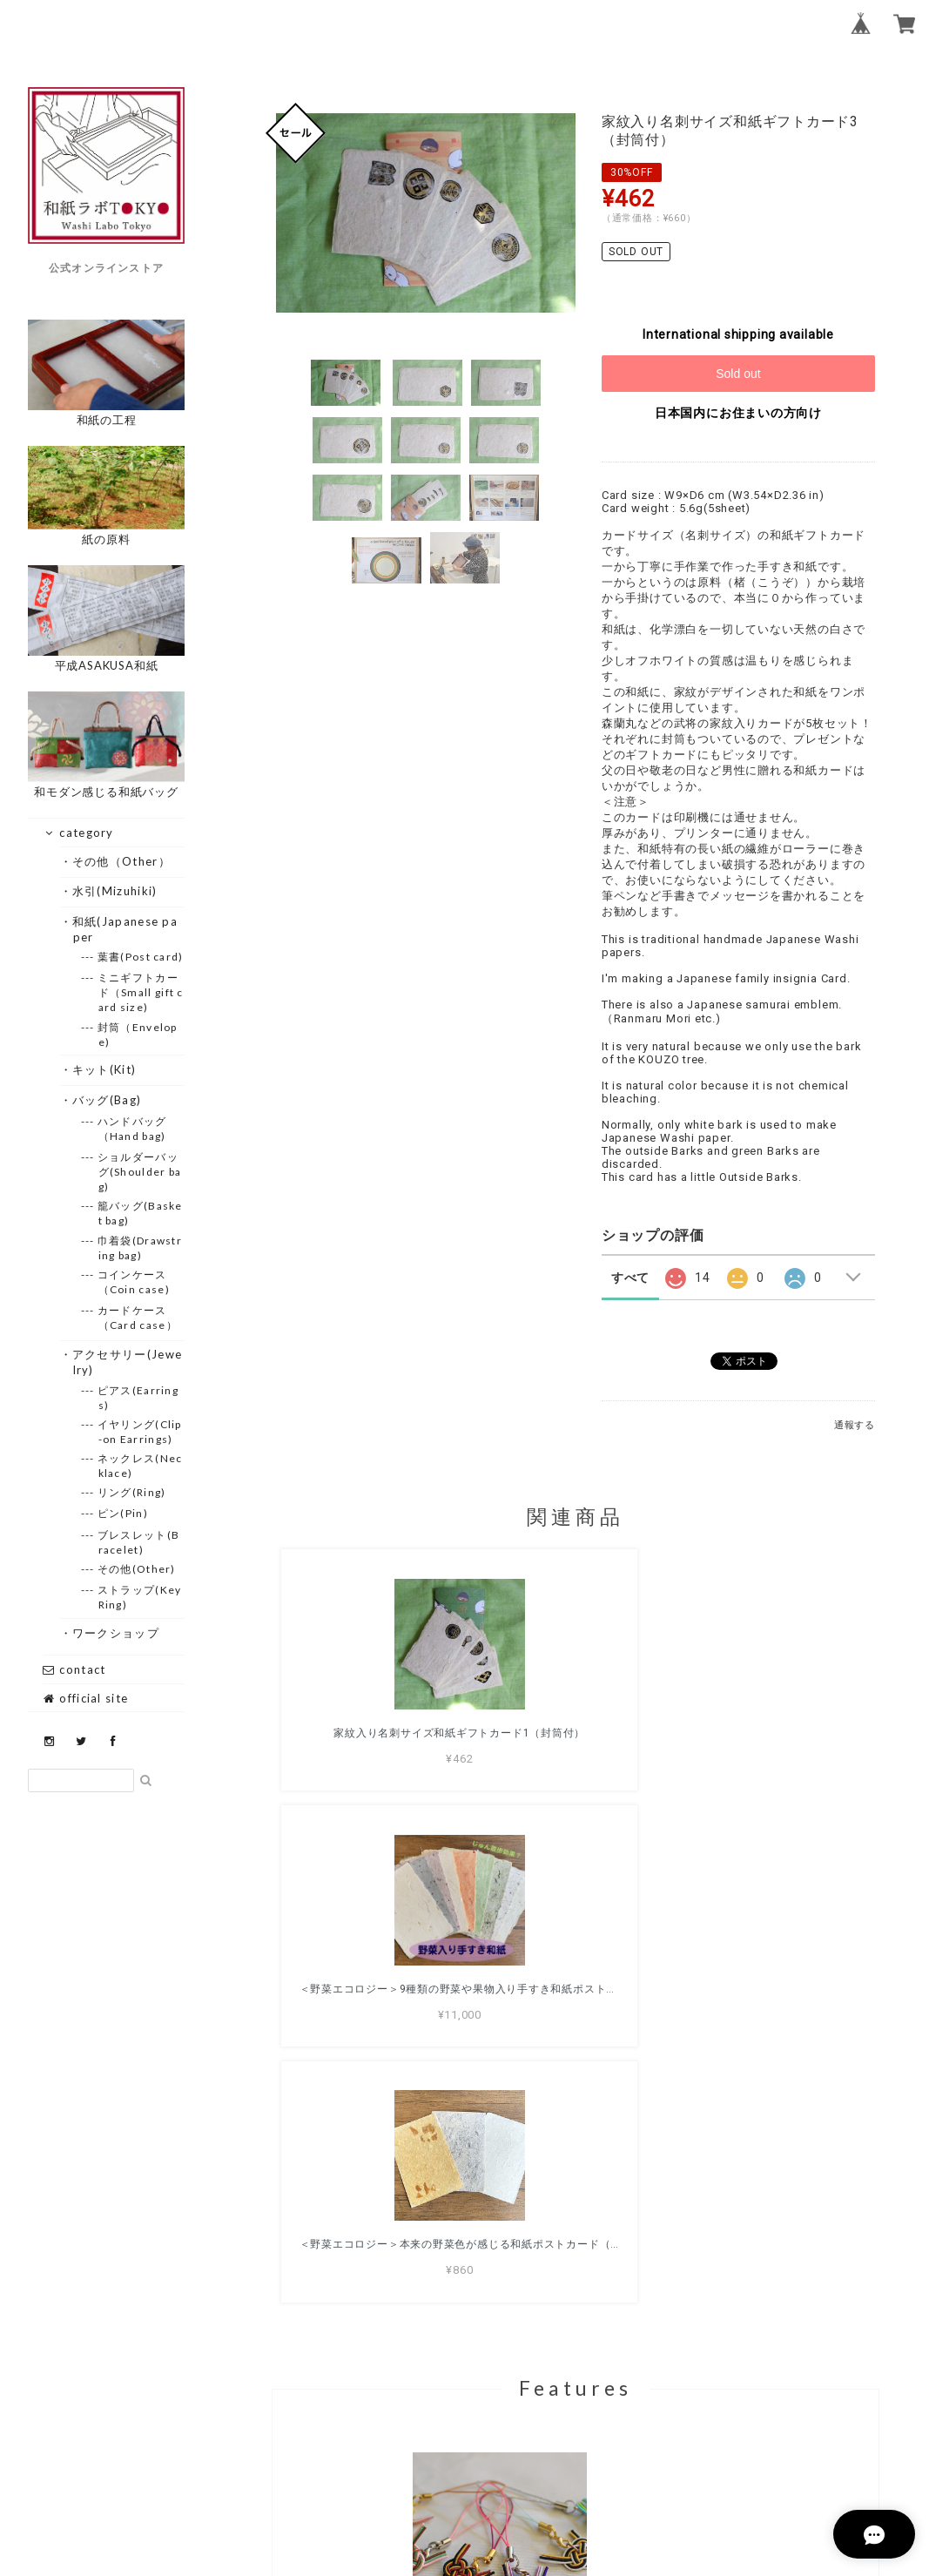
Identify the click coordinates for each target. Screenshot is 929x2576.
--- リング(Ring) (132, 1492)
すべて (630, 1278)
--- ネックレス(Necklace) (140, 1466)
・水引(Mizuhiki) (115, 891)
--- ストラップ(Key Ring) (140, 1597)
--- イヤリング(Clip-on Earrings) (140, 1432)
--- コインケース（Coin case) (134, 1282)
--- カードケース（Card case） (138, 1318)
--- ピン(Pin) (123, 1513)
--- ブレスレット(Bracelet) (139, 1542)
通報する (854, 1425)
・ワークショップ (116, 1633)
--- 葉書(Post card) (141, 956)
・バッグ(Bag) (107, 1100)
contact (74, 1669)
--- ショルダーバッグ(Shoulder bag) (140, 1171)
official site (85, 1698)
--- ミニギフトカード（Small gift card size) (141, 992)
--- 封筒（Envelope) (138, 1035)
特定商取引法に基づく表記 (630, 2472)
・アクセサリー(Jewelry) (128, 1362)
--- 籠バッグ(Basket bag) (140, 1213)
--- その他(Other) (137, 1568)
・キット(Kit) (105, 1069)
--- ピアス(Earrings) (138, 1398)
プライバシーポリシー (479, 2472)
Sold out (738, 374)
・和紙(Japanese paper (125, 929)
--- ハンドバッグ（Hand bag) (132, 1129)
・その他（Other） (122, 861)
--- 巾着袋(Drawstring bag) (140, 1248)
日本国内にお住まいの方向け (738, 413)
